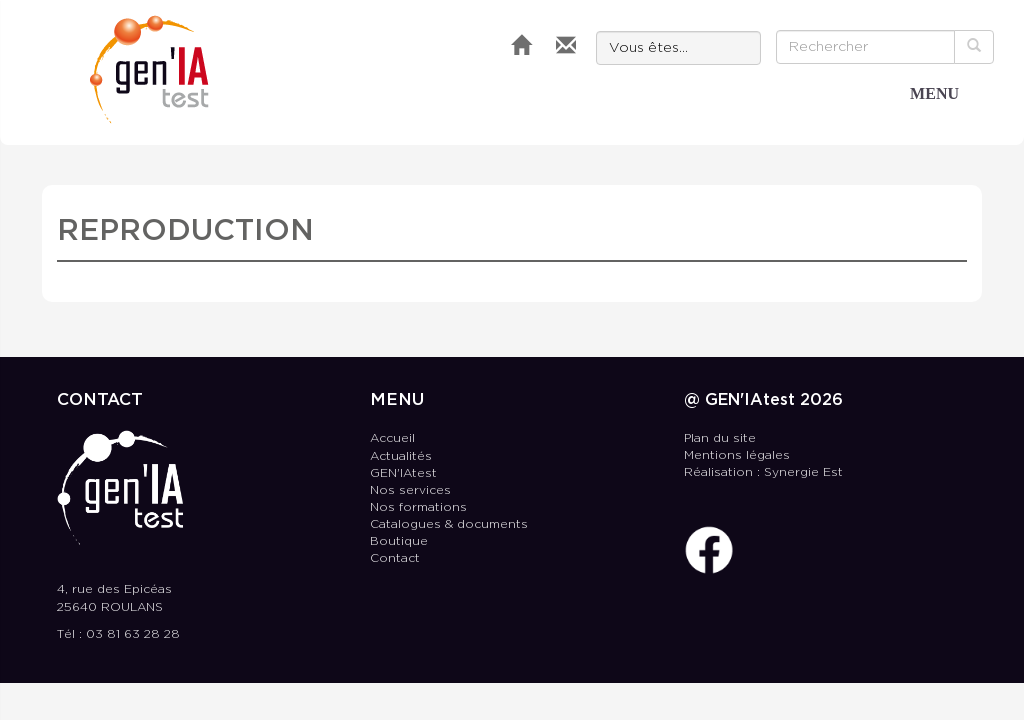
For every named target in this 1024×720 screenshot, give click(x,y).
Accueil (392, 438)
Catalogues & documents (449, 524)
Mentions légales (737, 455)
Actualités (401, 456)
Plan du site (720, 438)
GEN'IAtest (149, 69)
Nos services (410, 490)
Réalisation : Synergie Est (763, 472)
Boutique (399, 541)
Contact (395, 558)
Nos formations (418, 507)
